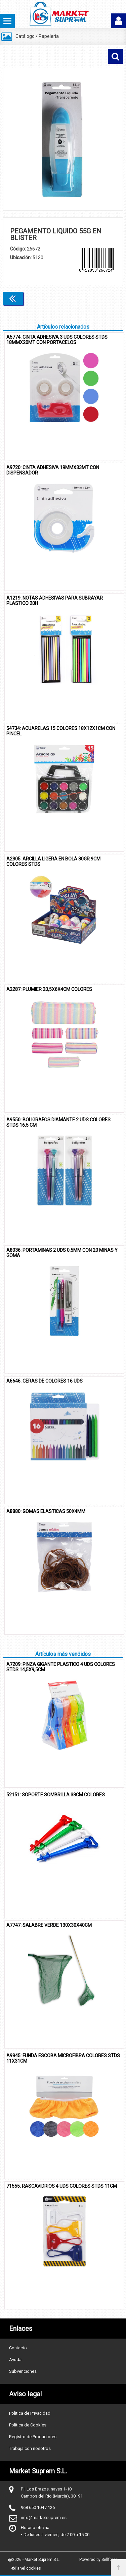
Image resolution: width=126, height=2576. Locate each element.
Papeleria (49, 36)
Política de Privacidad (29, 2413)
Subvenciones (23, 2371)
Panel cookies (26, 2568)
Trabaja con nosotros (30, 2448)
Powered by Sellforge (98, 2559)
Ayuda (15, 2359)
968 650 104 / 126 (38, 2507)
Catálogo (25, 36)
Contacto (18, 2347)
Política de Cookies (27, 2424)
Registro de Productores (32, 2436)
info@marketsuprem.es (44, 2517)
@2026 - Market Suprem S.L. (34, 2559)
